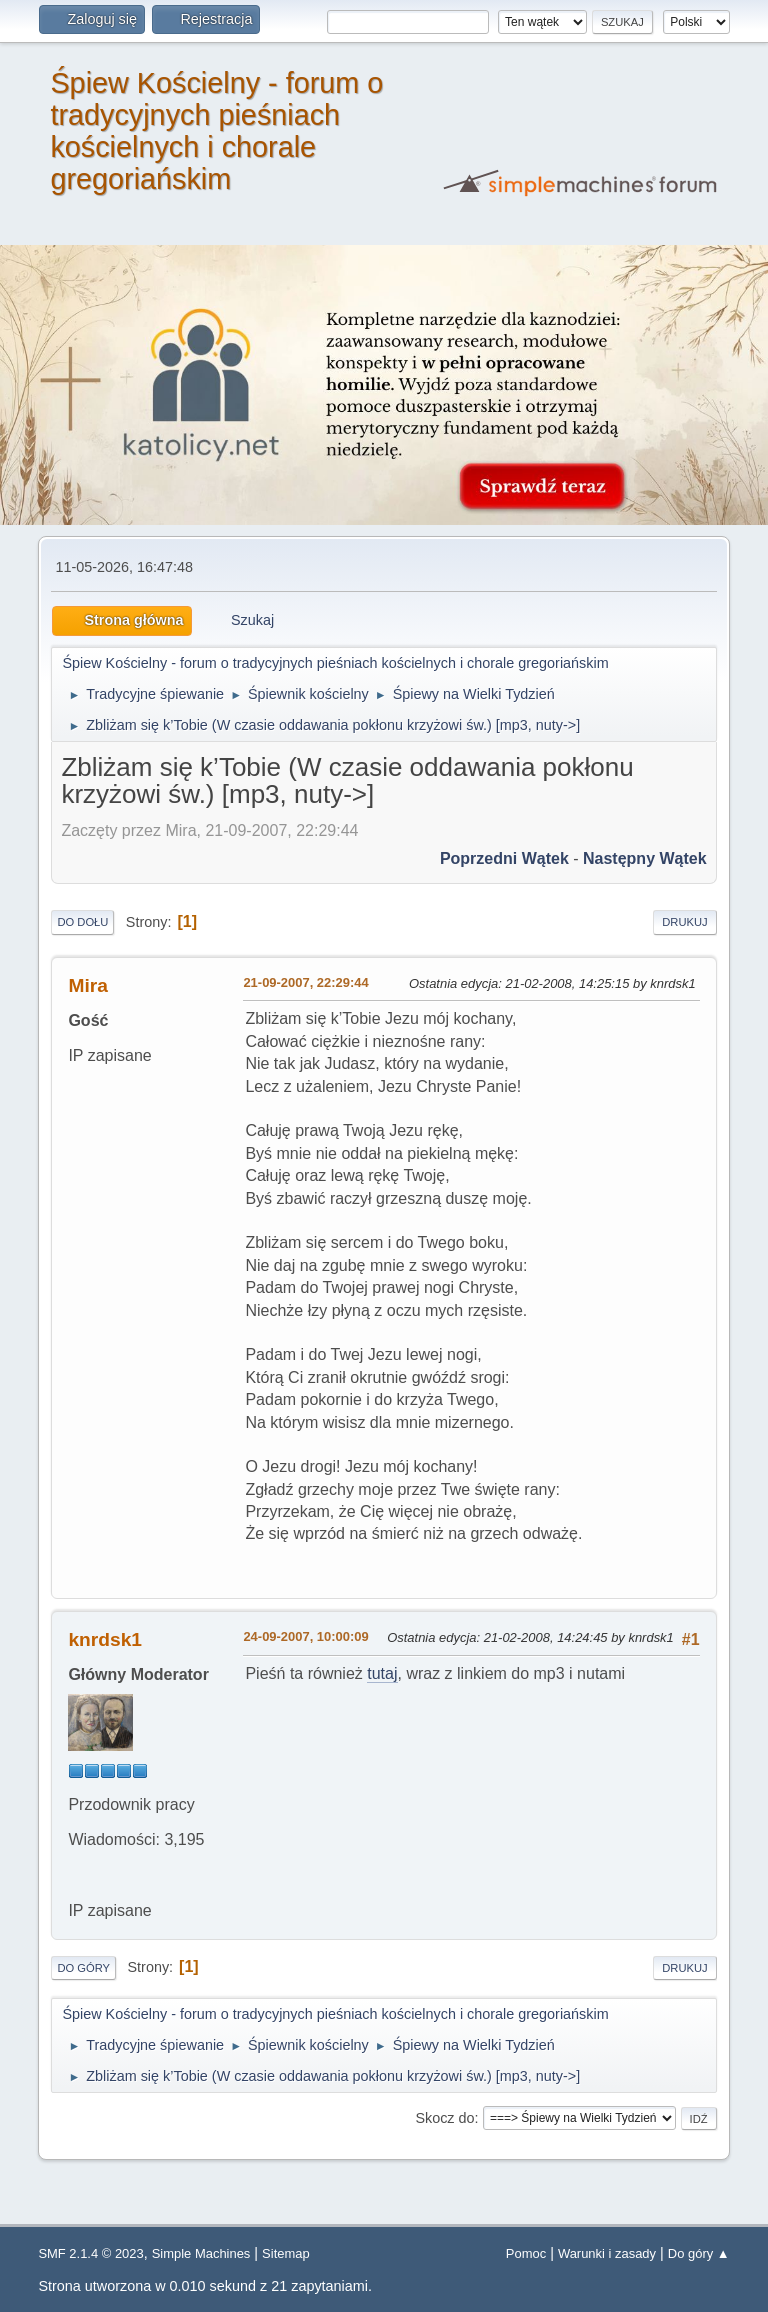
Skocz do (444, 2118)
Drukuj (684, 922)
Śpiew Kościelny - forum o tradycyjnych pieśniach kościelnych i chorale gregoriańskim (216, 131)
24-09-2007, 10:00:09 (305, 1636)
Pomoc (526, 2253)
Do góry (83, 1968)
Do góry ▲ (699, 2253)
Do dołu (82, 922)
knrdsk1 (105, 1639)
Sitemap (286, 2253)
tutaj (382, 1673)
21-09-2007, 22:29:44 (305, 982)
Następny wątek (645, 858)
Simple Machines (201, 2253)
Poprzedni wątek (504, 858)
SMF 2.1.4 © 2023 (90, 2253)
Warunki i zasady (607, 2253)
